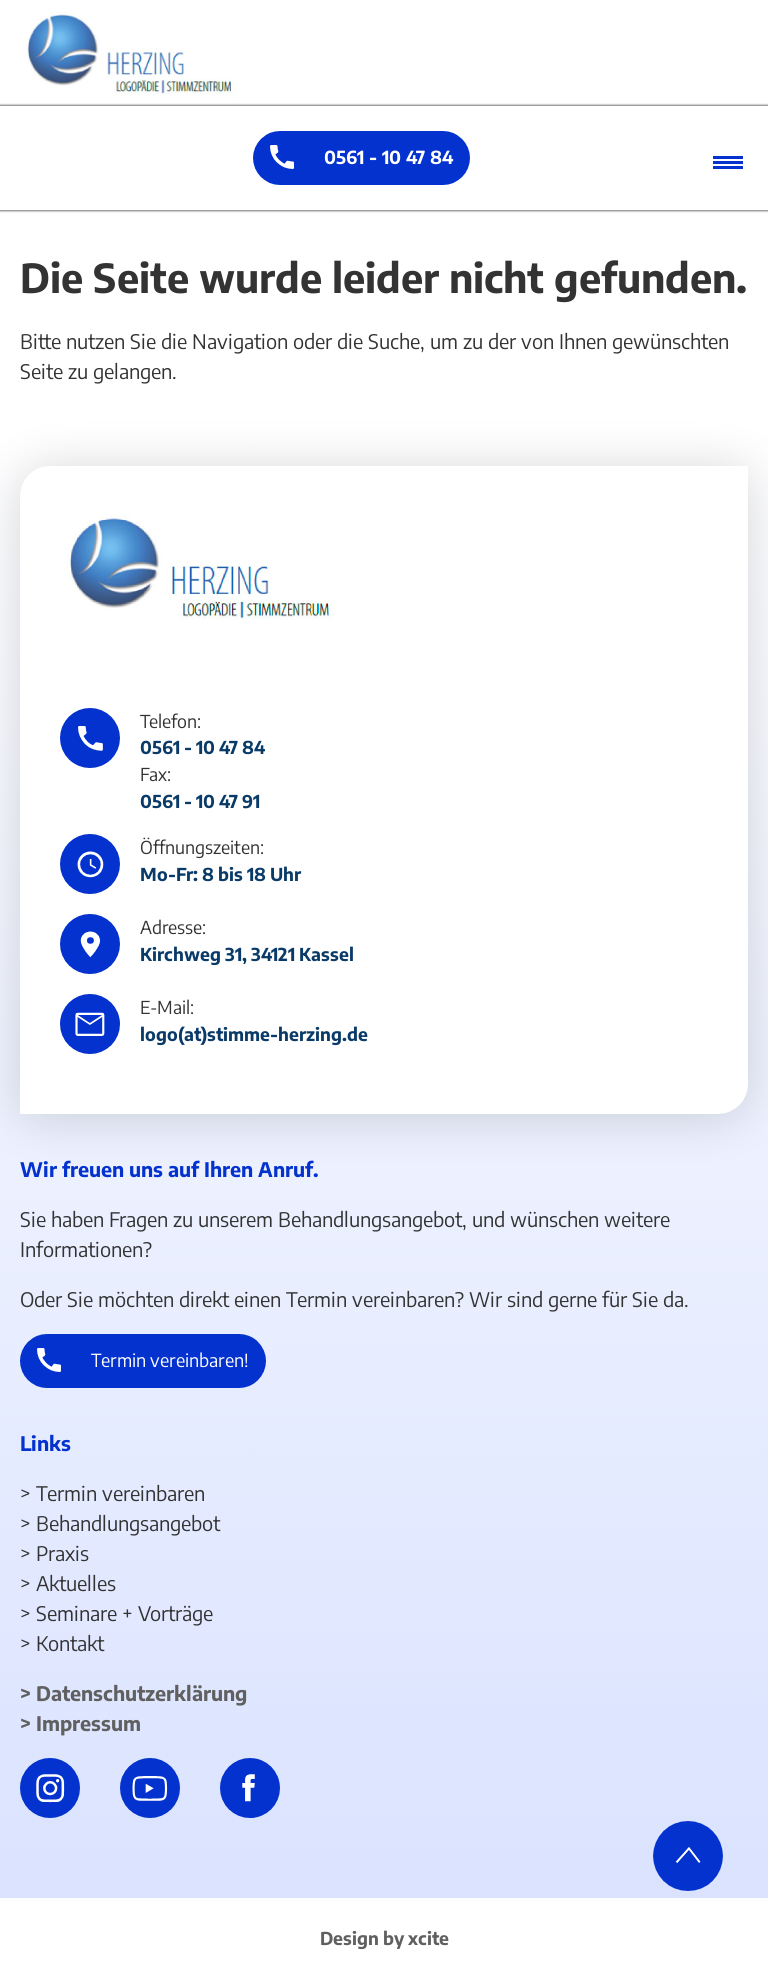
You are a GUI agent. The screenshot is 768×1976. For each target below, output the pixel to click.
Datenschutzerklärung (141, 1692)
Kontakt (70, 1642)
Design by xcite (384, 1938)
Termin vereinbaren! (170, 1359)
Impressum (88, 1722)
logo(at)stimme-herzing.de (254, 1034)
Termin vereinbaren (120, 1492)
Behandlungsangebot (128, 1522)
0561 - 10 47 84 (388, 156)
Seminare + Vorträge (124, 1612)
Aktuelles (76, 1582)
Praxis (62, 1552)
